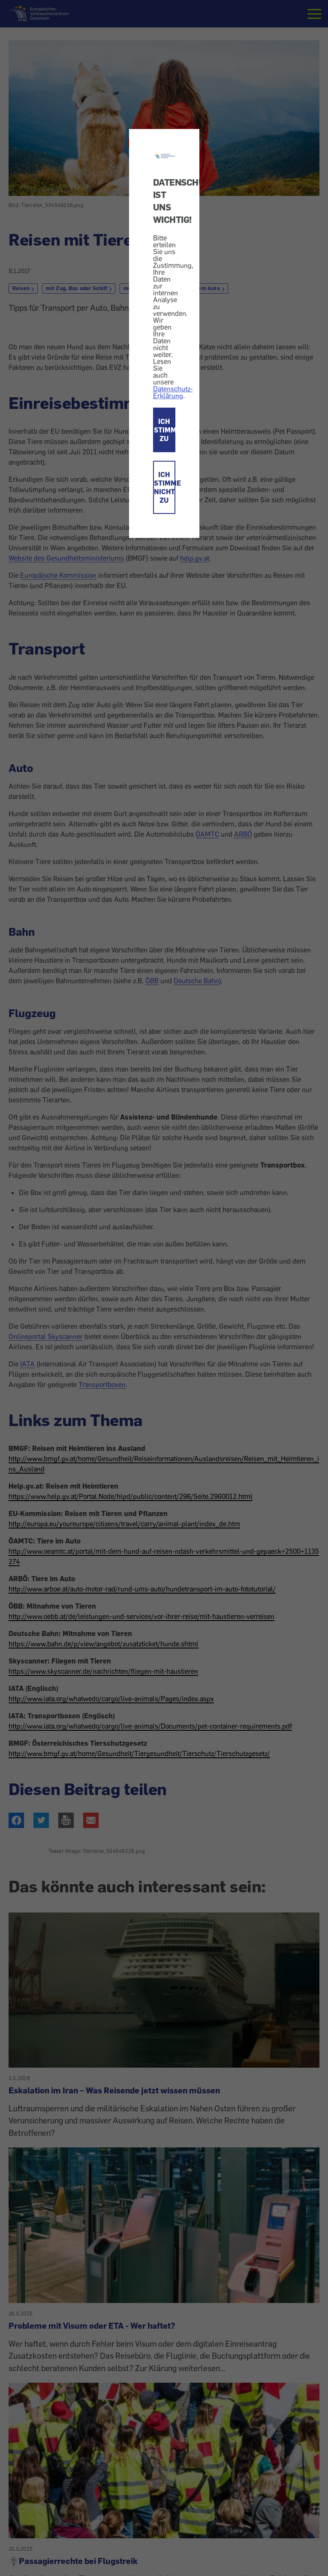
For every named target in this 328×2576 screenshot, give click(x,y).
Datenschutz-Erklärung (173, 392)
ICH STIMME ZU (164, 430)
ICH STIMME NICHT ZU (164, 487)
